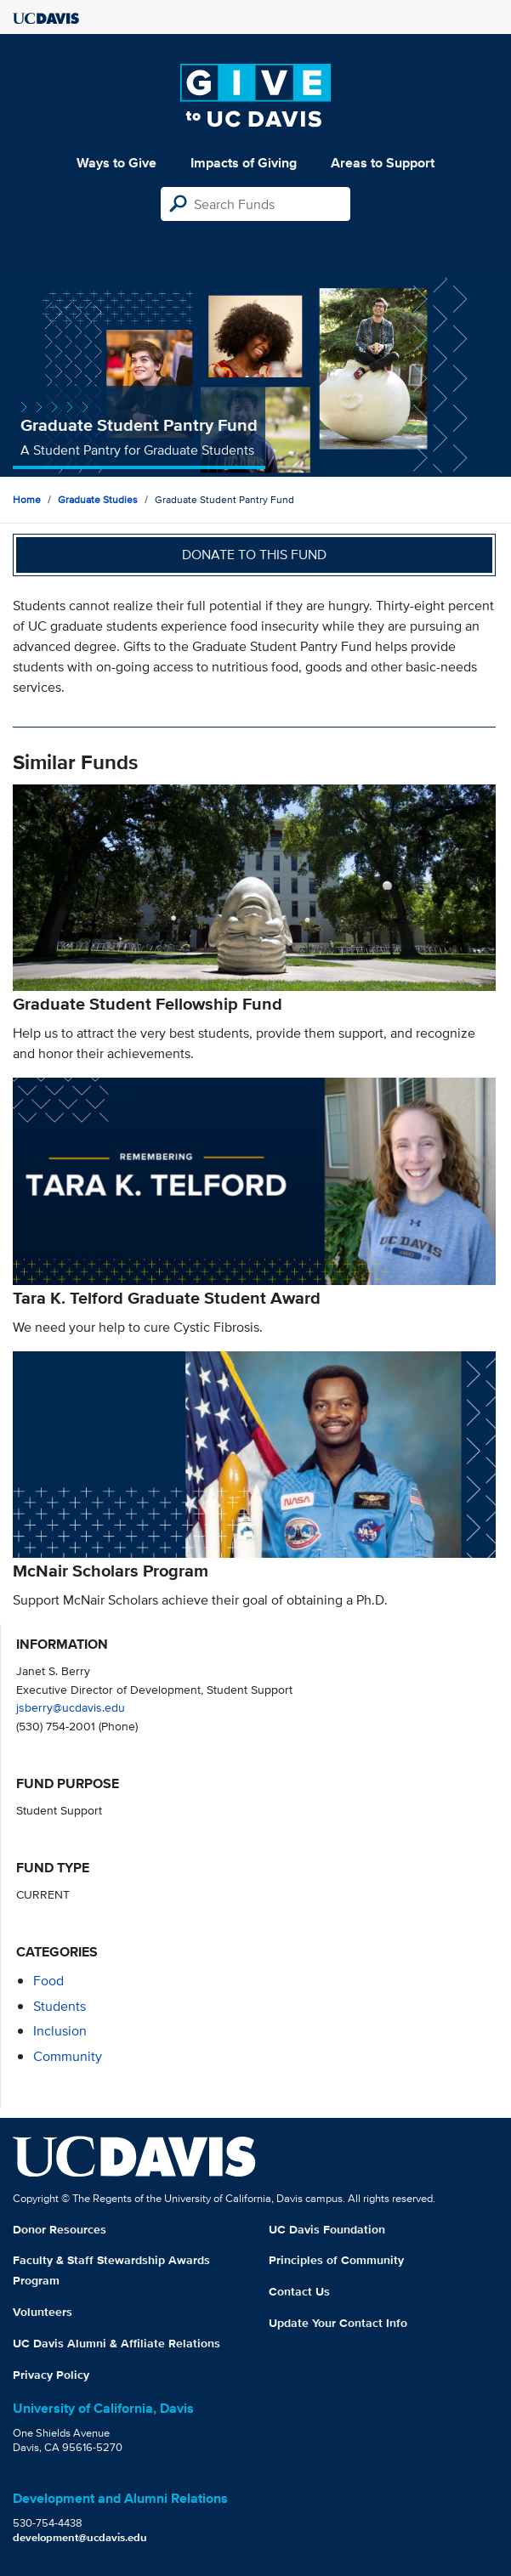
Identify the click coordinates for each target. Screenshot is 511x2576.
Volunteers (42, 2311)
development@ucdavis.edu (80, 2537)
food (48, 1980)
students (59, 2006)
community (67, 2056)
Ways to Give (116, 163)
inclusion (60, 2031)
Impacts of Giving (243, 163)
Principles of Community (336, 2259)
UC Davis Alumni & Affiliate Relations (116, 2343)
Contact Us (299, 2291)
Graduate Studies (98, 499)
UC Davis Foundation (327, 2229)
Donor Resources (59, 2229)
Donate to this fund (254, 554)
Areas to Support (382, 163)
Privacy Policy (51, 2374)
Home (27, 499)
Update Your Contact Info (338, 2322)
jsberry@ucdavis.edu (70, 1707)
